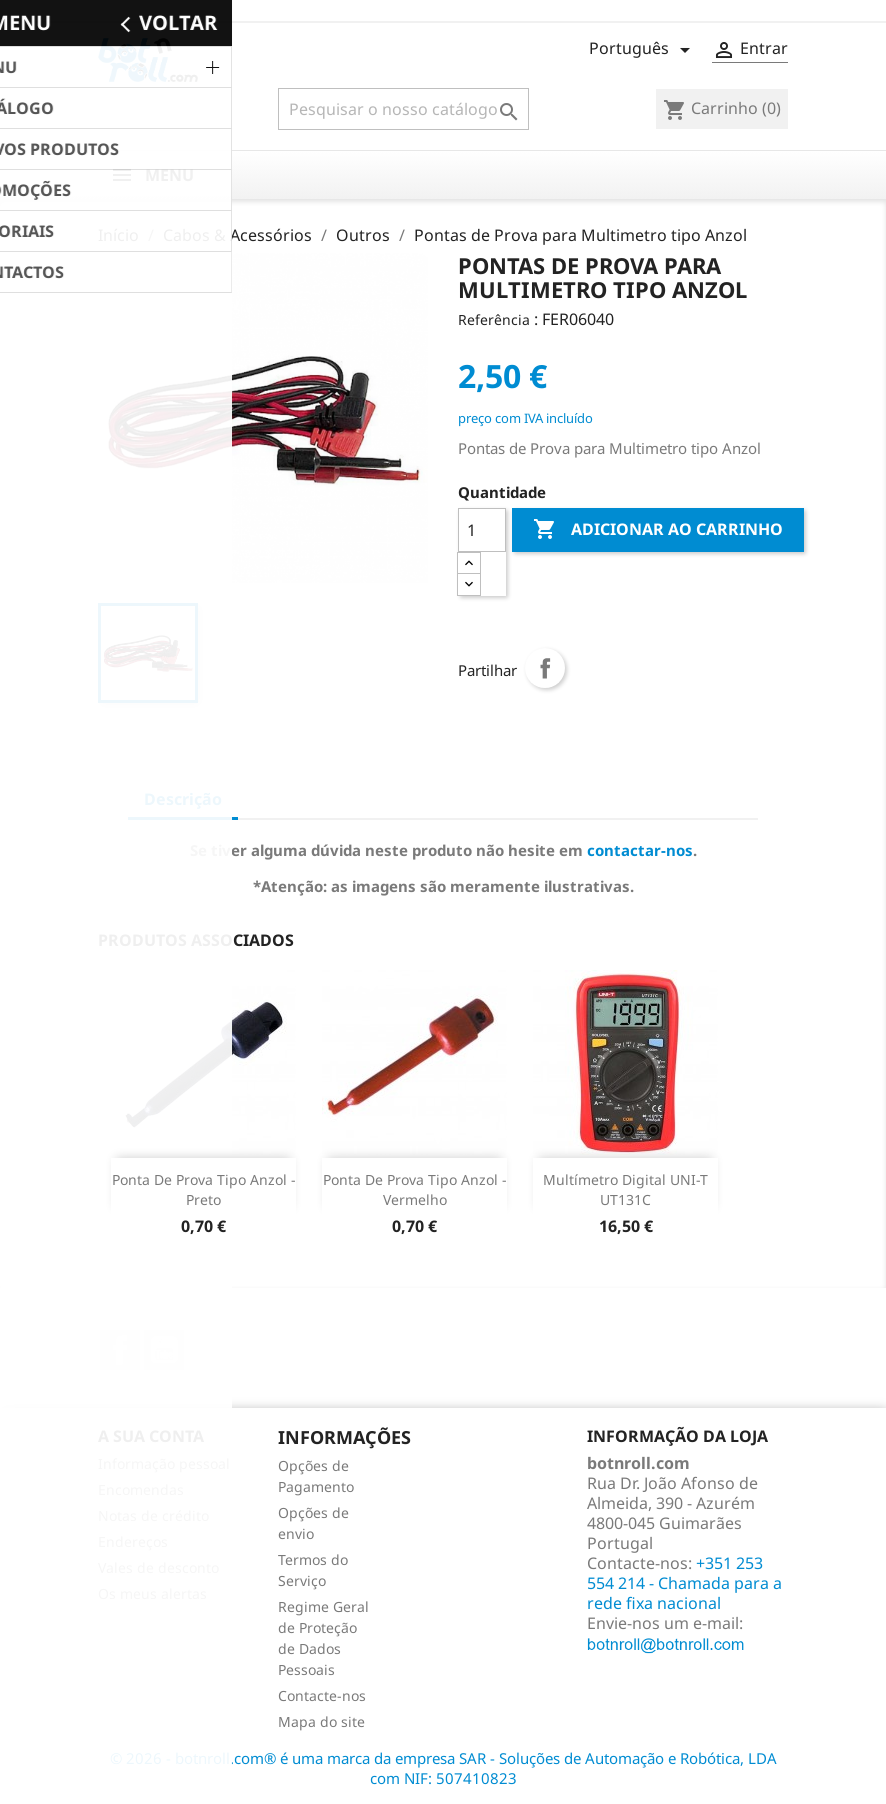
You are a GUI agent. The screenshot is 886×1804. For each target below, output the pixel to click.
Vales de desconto (158, 1567)
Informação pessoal (164, 1463)
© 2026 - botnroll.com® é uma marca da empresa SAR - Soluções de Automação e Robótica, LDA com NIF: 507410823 (443, 1768)
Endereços (133, 1541)
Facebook (120, 1350)
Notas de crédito (153, 1515)
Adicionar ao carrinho (658, 530)
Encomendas (141, 1489)
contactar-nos (640, 850)
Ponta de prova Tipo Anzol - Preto (204, 1189)
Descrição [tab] (183, 799)
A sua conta (151, 1436)
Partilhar (545, 668)
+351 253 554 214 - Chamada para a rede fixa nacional (684, 1583)
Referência (494, 319)
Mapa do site (321, 1721)
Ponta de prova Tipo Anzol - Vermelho (415, 1189)
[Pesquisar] (403, 109)
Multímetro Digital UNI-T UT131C (625, 1189)
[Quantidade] (482, 530)
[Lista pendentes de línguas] (643, 50)
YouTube (164, 1350)
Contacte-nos (322, 1695)
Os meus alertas (152, 1593)
